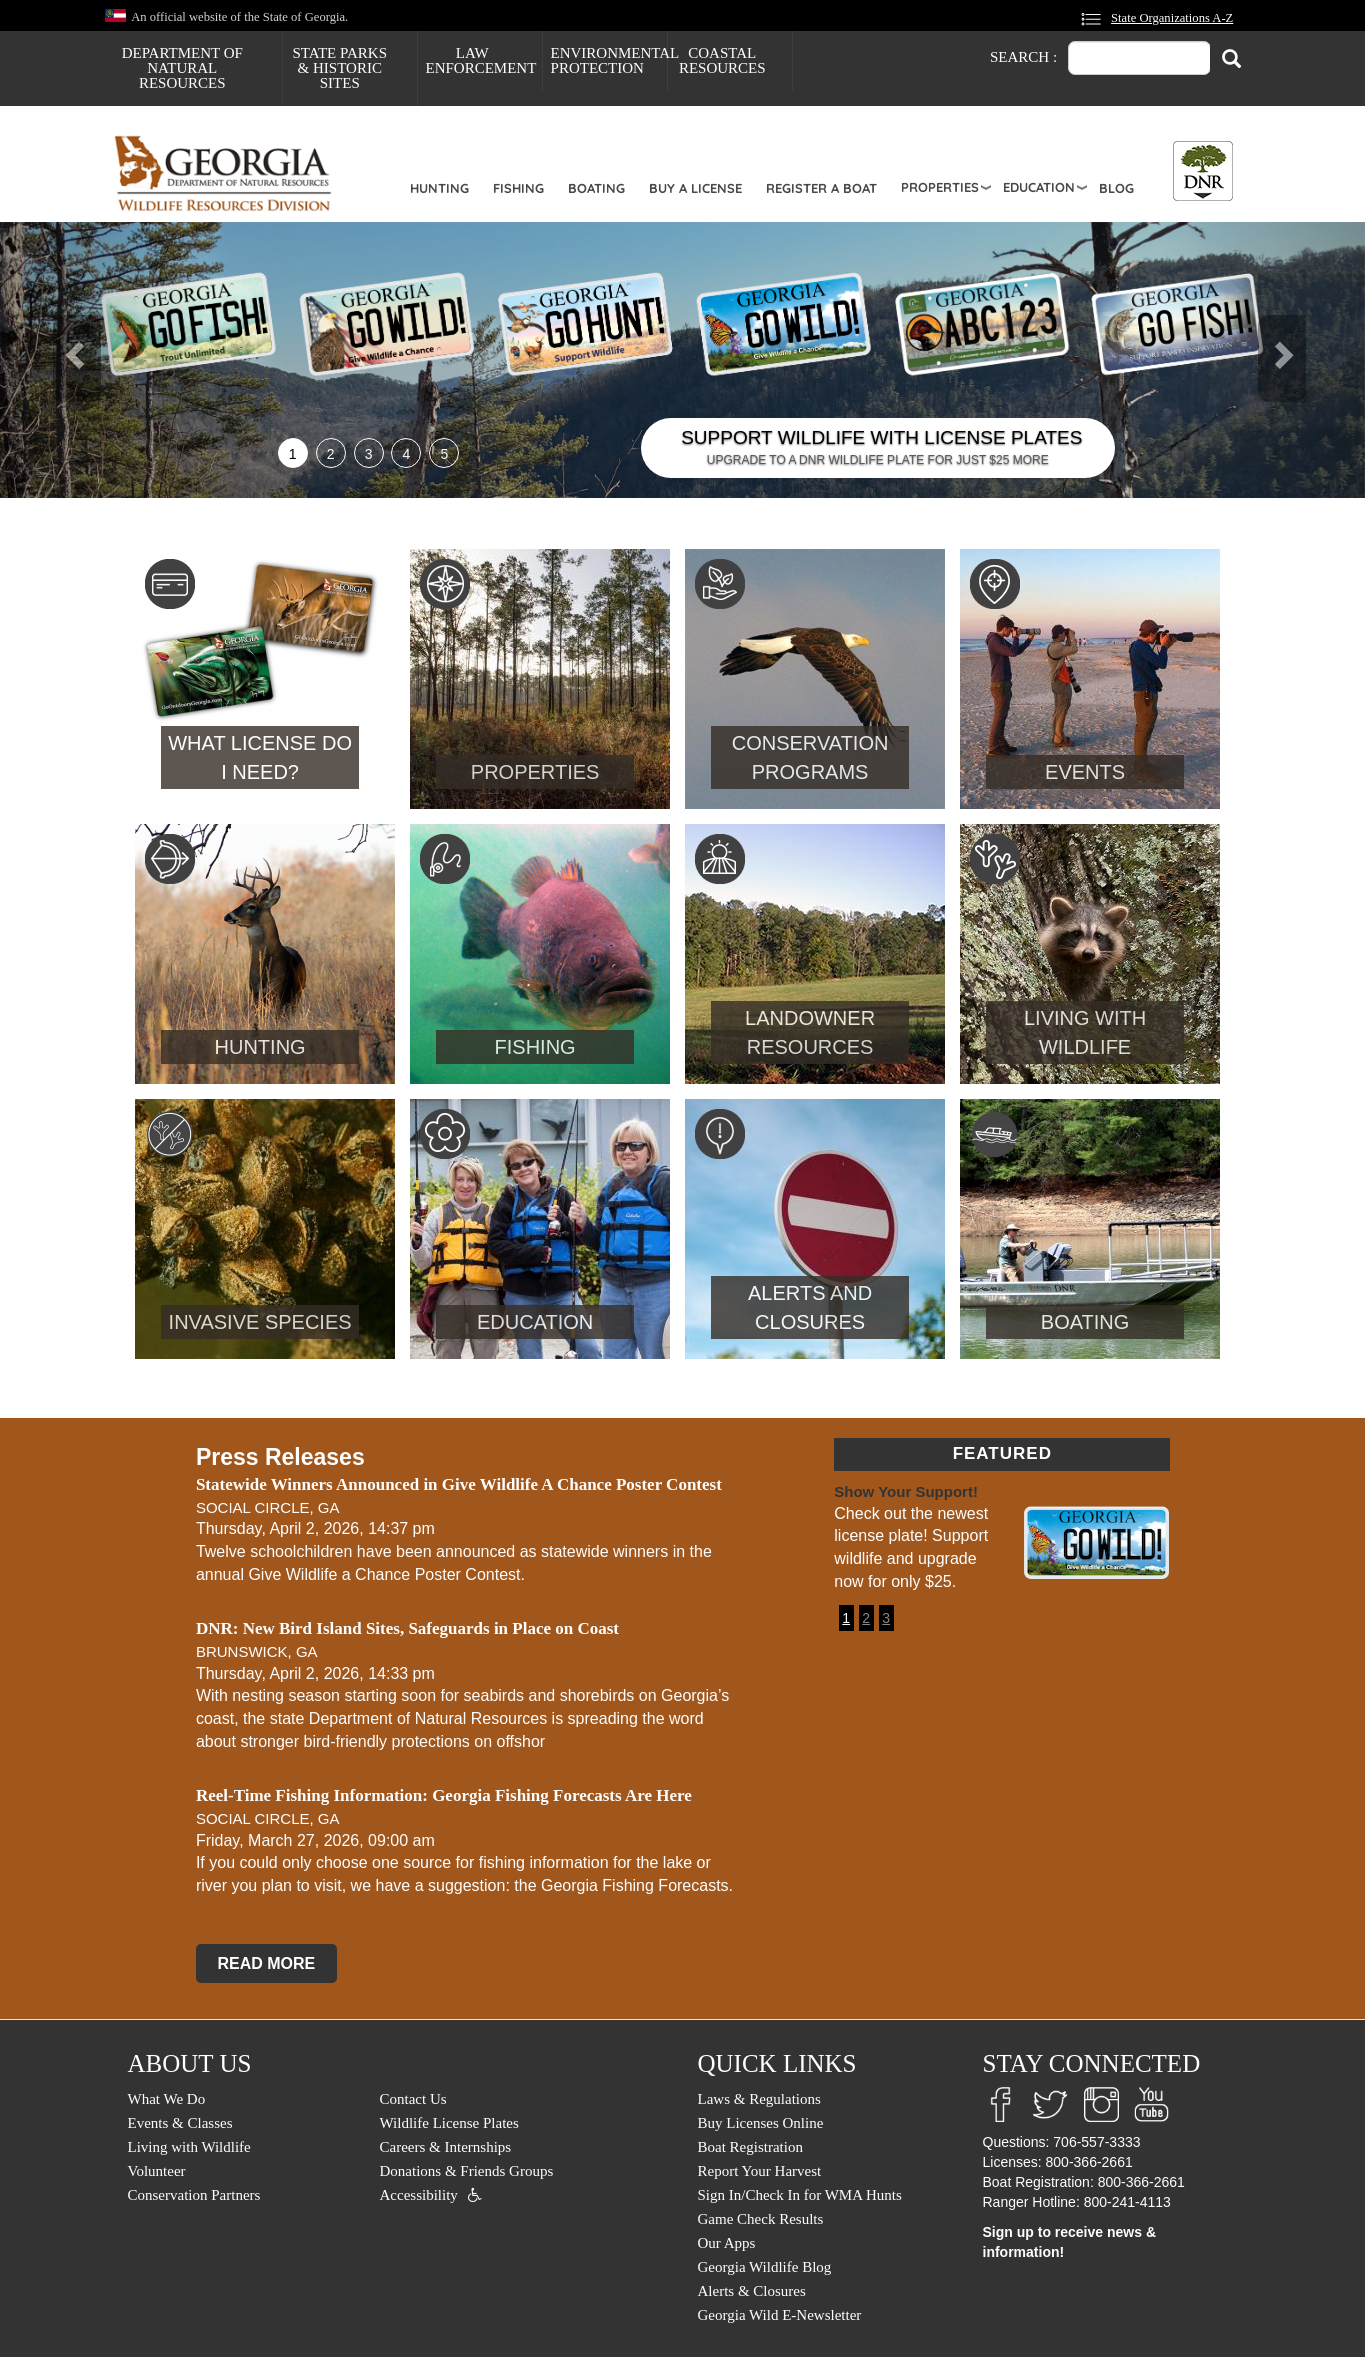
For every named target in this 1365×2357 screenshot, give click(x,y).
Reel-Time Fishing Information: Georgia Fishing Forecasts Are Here (444, 1795)
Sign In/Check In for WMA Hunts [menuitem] (800, 2195)
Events (1085, 772)
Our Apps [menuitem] (727, 2243)
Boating (596, 188)
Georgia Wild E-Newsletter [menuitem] (780, 2315)
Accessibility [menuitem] (419, 2195)
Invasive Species (260, 1322)
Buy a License (695, 188)
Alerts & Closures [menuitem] (752, 2291)
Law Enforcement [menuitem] (481, 60)
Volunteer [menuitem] (157, 2171)
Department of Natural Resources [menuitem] (182, 68)
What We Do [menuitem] (167, 2099)
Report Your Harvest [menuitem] (760, 2171)
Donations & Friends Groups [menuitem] (467, 2171)
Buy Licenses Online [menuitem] (761, 2123)
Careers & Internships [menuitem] (446, 2147)
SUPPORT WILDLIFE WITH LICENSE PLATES (881, 437)
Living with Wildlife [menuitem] (189, 2147)
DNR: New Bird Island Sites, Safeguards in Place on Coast (407, 1628)
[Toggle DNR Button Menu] (1203, 171)
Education (1039, 187)
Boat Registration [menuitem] (750, 2147)
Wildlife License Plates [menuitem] (449, 2123)
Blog (1116, 188)
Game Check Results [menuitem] (761, 2219)
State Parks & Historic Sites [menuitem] (339, 68)
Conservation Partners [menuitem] (194, 2195)
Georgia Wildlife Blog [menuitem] (765, 2267)
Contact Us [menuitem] (413, 2099)
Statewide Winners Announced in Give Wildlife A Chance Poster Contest (459, 1484)
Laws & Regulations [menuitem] (759, 2099)
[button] (102, 360)
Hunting (439, 188)
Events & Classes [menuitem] (180, 2123)
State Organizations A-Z (1172, 18)
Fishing (518, 188)
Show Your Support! (906, 1491)
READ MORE (266, 1963)
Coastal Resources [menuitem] (722, 60)
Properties (940, 187)
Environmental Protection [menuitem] (609, 60)
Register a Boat (821, 188)
